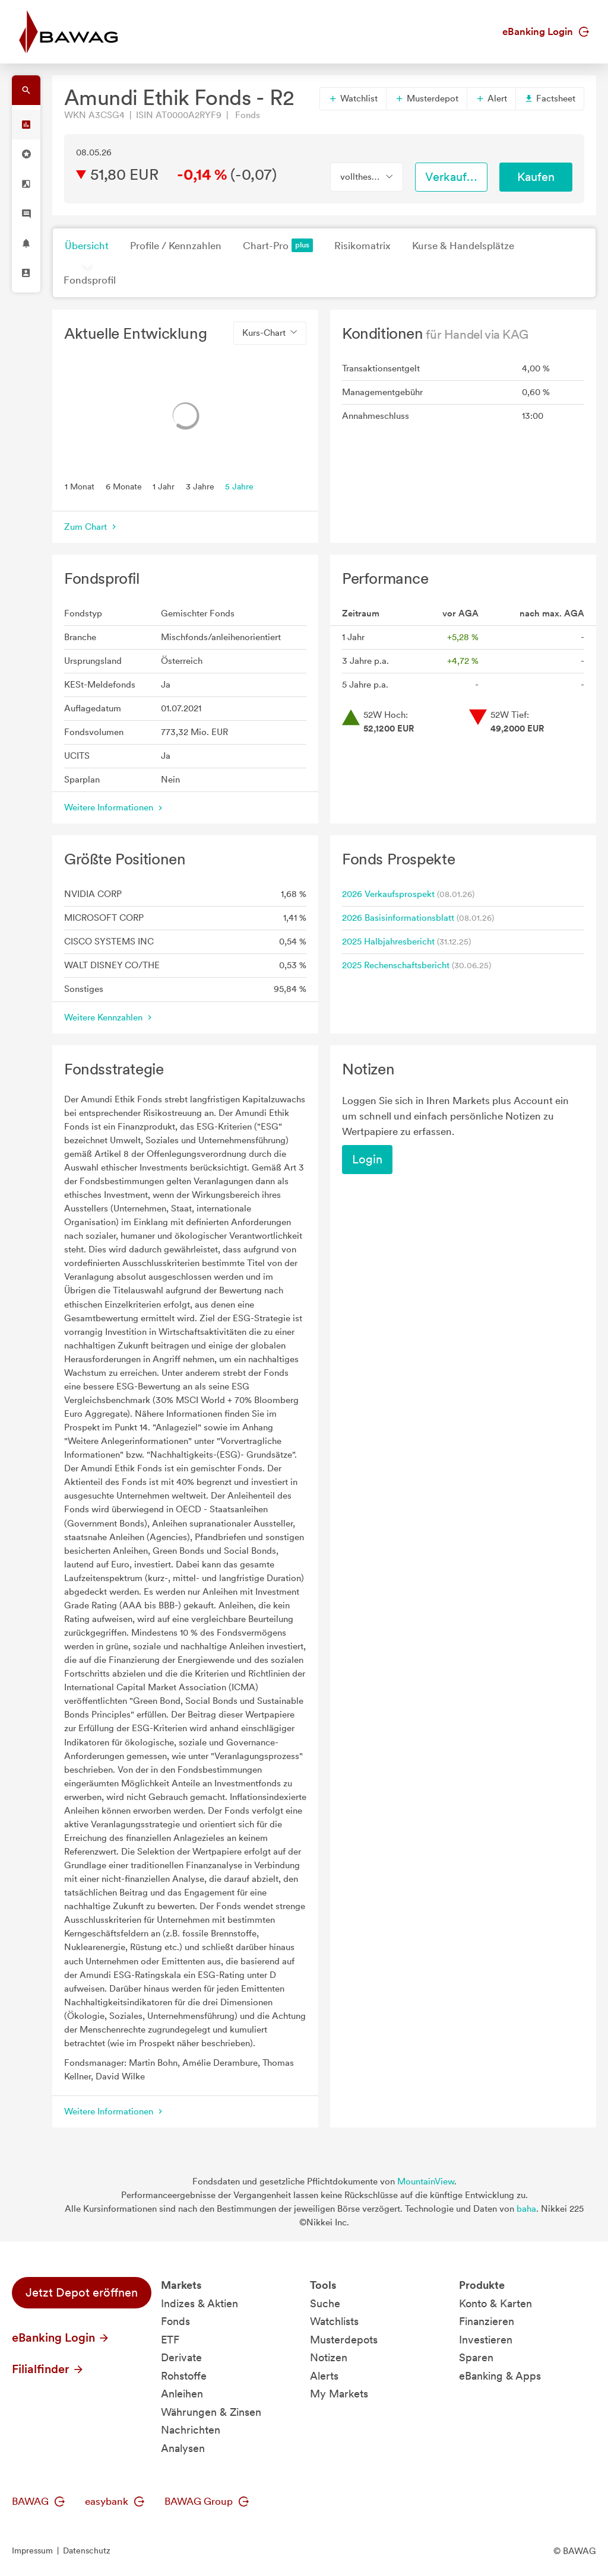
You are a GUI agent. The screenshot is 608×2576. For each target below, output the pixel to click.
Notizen (328, 2357)
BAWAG (38, 2501)
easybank (114, 2501)
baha (526, 2208)
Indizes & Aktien (199, 2303)
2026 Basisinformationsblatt (398, 917)
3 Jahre (200, 486)
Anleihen (182, 2393)
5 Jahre (239, 486)
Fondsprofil (90, 280)
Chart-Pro (278, 245)
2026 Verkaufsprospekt (388, 894)
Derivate (181, 2357)
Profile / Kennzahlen (175, 246)
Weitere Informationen (114, 807)
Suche (325, 2303)
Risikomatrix (362, 246)
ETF (170, 2339)
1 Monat (79, 486)
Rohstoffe (184, 2376)
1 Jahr (164, 486)
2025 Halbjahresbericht (388, 941)
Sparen (476, 2357)
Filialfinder (48, 2369)
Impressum (32, 2550)
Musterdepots (344, 2339)
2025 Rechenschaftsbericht (395, 965)
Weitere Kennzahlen (109, 1017)
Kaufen (536, 177)
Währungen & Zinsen (211, 2412)
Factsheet (549, 98)
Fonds (175, 2321)
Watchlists (334, 2321)
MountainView (425, 2181)
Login (367, 1159)
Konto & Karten (495, 2303)
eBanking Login (545, 31)
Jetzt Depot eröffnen (82, 2292)
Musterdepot (426, 98)
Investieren (485, 2339)
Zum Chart (91, 526)
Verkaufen (452, 177)
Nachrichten (190, 2430)
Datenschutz (86, 2550)
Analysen (183, 2448)
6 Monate (124, 486)
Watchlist (353, 98)
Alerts (324, 2376)
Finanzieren (486, 2321)
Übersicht (87, 246)
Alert (491, 98)
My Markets (339, 2393)
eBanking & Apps (500, 2376)
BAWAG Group (206, 2501)
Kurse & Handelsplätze (463, 246)
